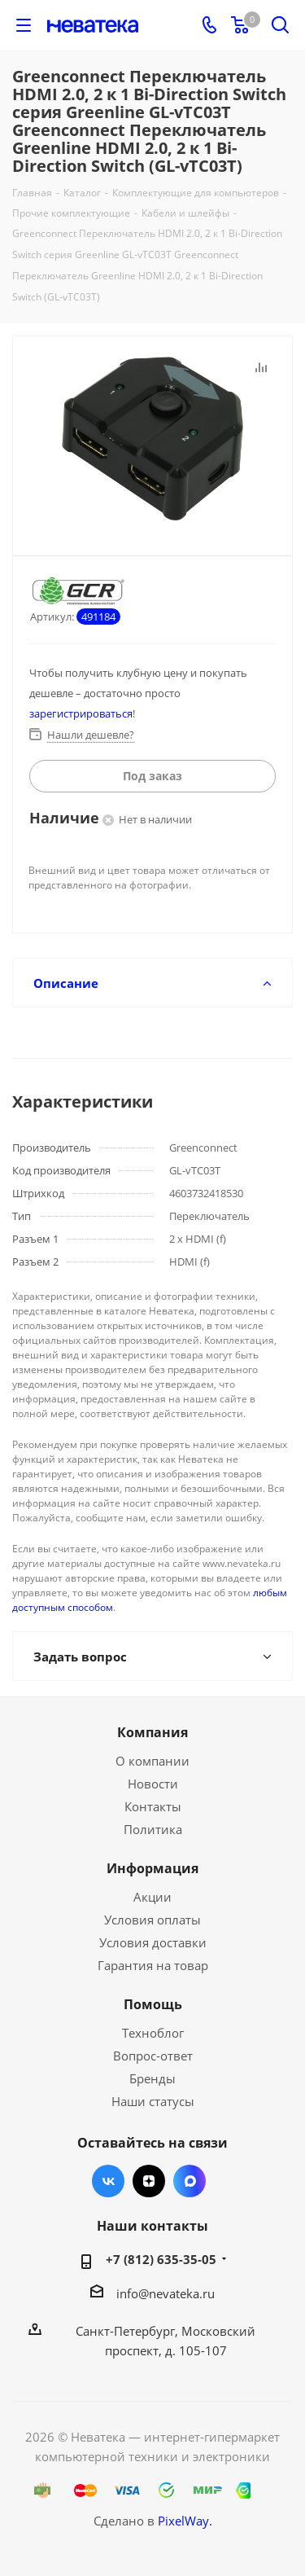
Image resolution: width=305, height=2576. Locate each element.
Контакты (152, 1806)
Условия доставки (153, 1942)
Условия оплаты (152, 1919)
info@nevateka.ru (165, 2293)
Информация (152, 1868)
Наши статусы (152, 2101)
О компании (152, 1761)
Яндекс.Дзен (149, 2181)
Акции (152, 1897)
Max (189, 2181)
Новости (153, 1783)
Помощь (153, 2004)
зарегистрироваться (81, 713)
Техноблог (153, 2033)
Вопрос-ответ (153, 2055)
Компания (152, 1732)
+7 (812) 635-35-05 (161, 2259)
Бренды (152, 2078)
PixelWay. (185, 2520)
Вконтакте (108, 2181)
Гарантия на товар (153, 1965)
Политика (153, 1829)
